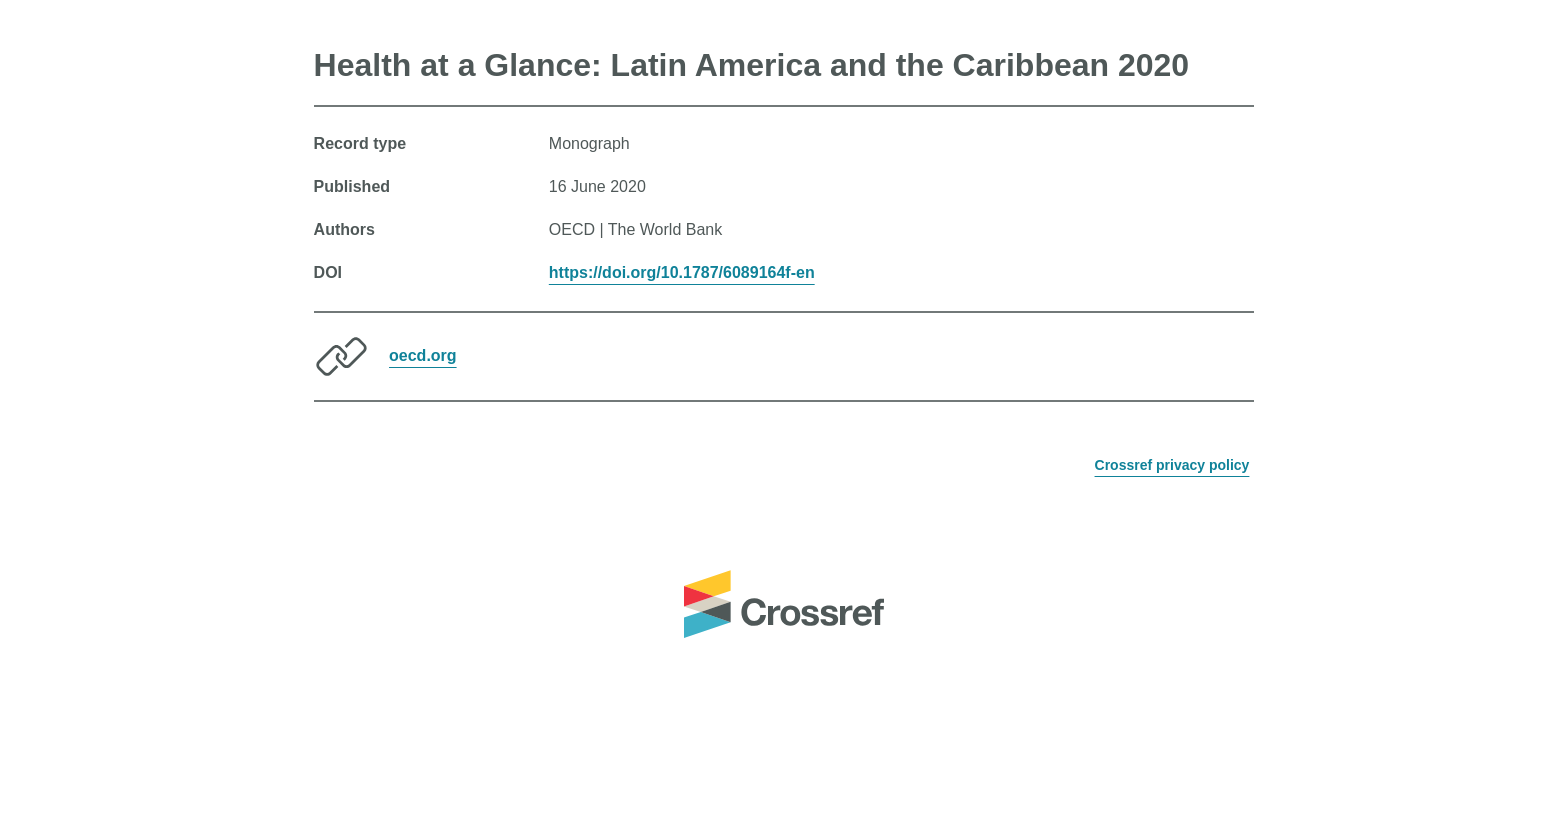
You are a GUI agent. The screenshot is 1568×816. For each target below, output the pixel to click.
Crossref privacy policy (1172, 465)
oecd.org (423, 355)
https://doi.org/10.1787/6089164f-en (682, 272)
